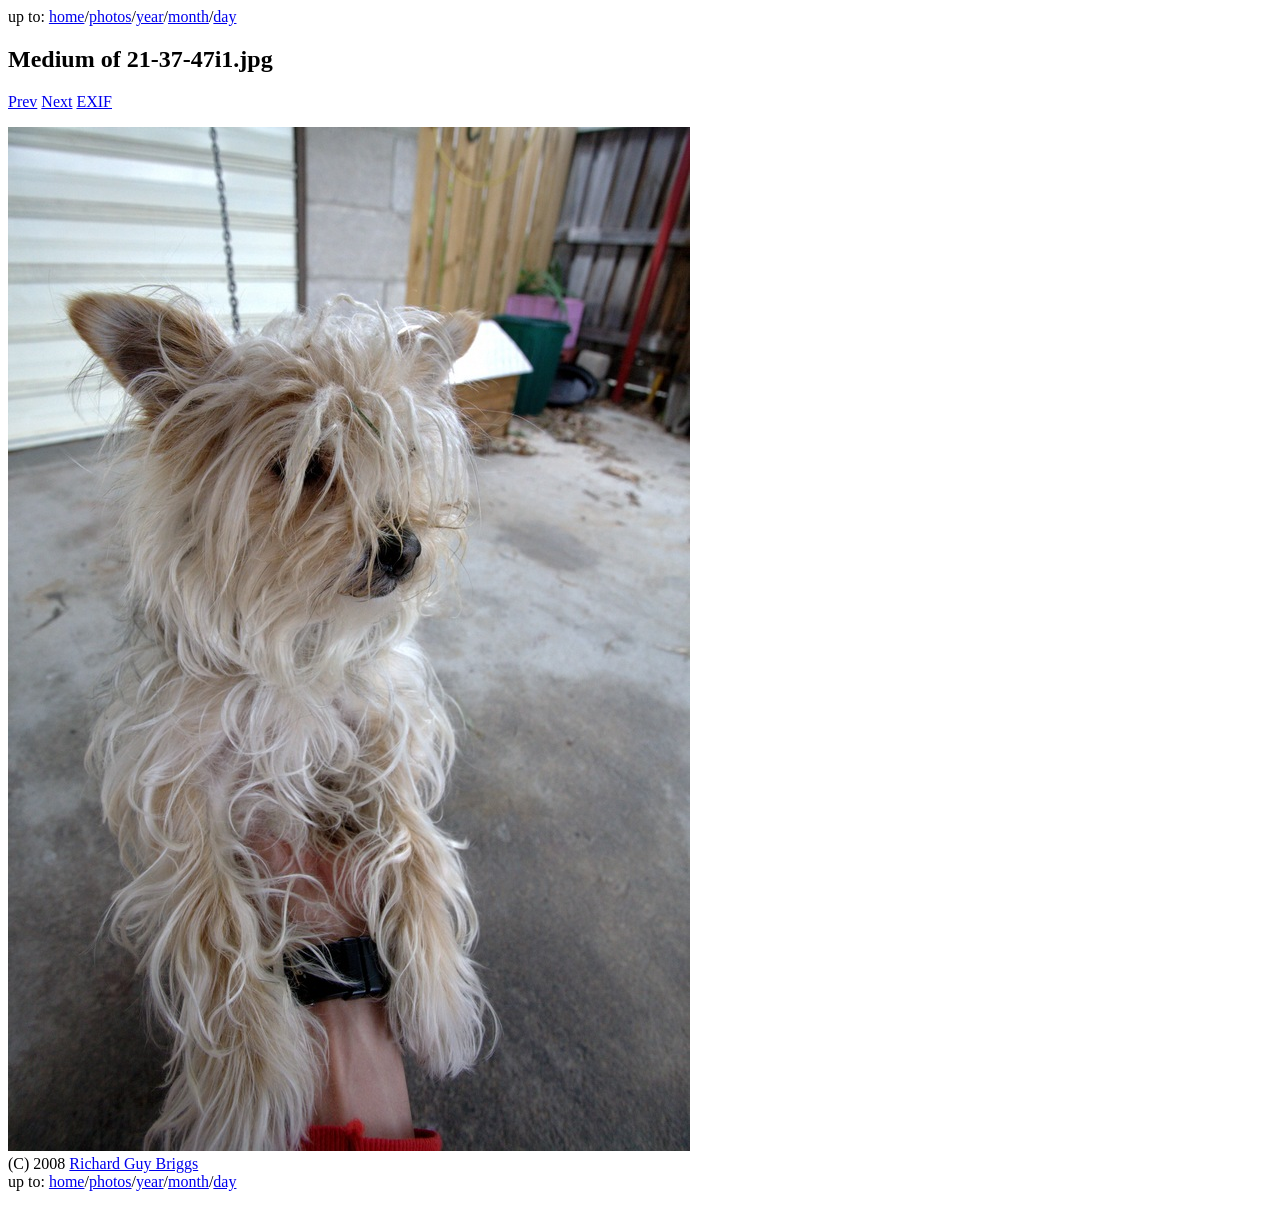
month (188, 16)
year (150, 16)
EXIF (94, 101)
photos (110, 16)
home (67, 16)
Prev (22, 101)
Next (56, 101)
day (224, 16)
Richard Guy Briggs (133, 1163)
